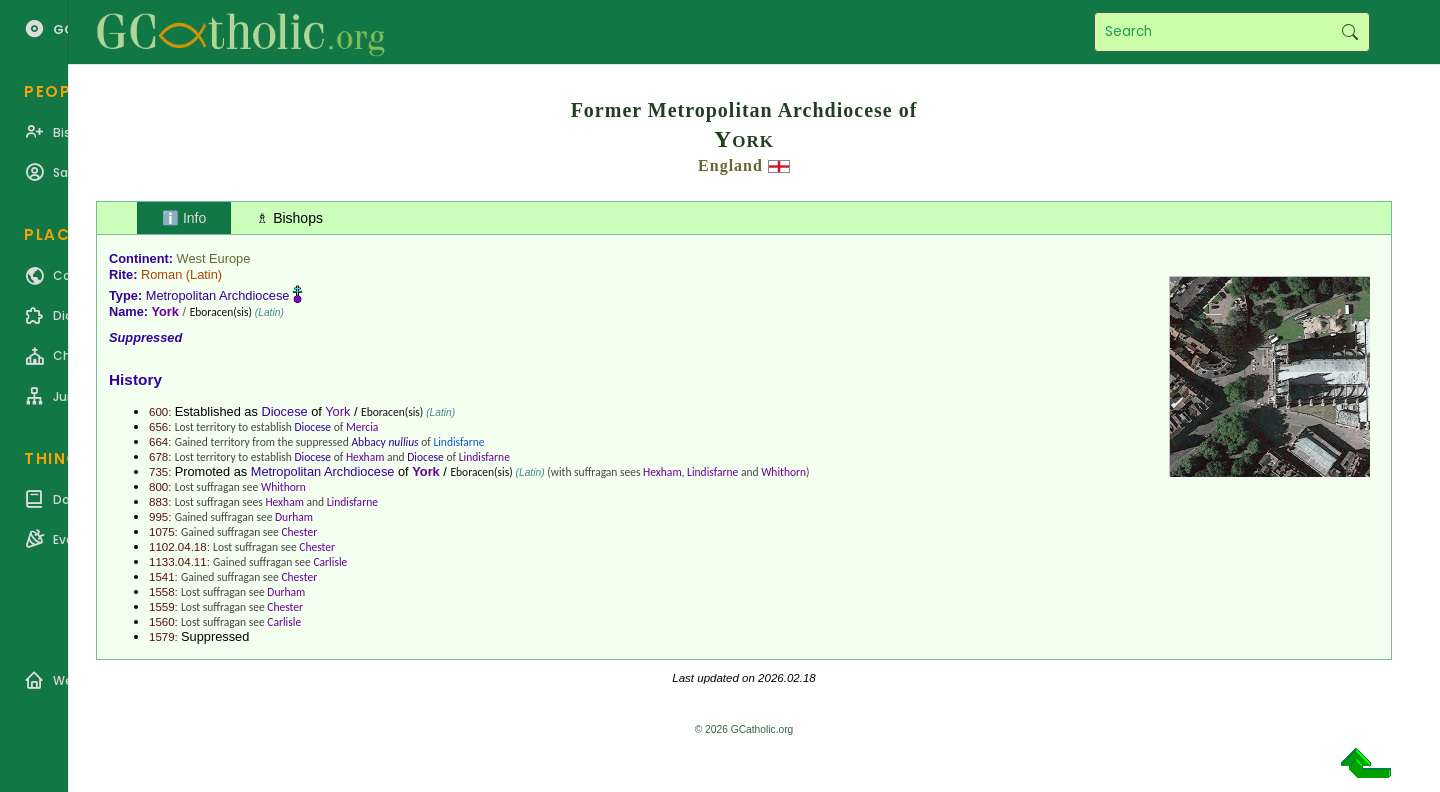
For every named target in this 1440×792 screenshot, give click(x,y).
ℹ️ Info (184, 218)
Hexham (365, 457)
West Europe (214, 258)
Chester (299, 532)
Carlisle (330, 562)
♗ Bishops (289, 218)
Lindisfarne (458, 442)
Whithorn (783, 472)
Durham (294, 517)
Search (1349, 32)
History (135, 379)
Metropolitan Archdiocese (218, 295)
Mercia (362, 427)
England (730, 165)
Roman (161, 274)
